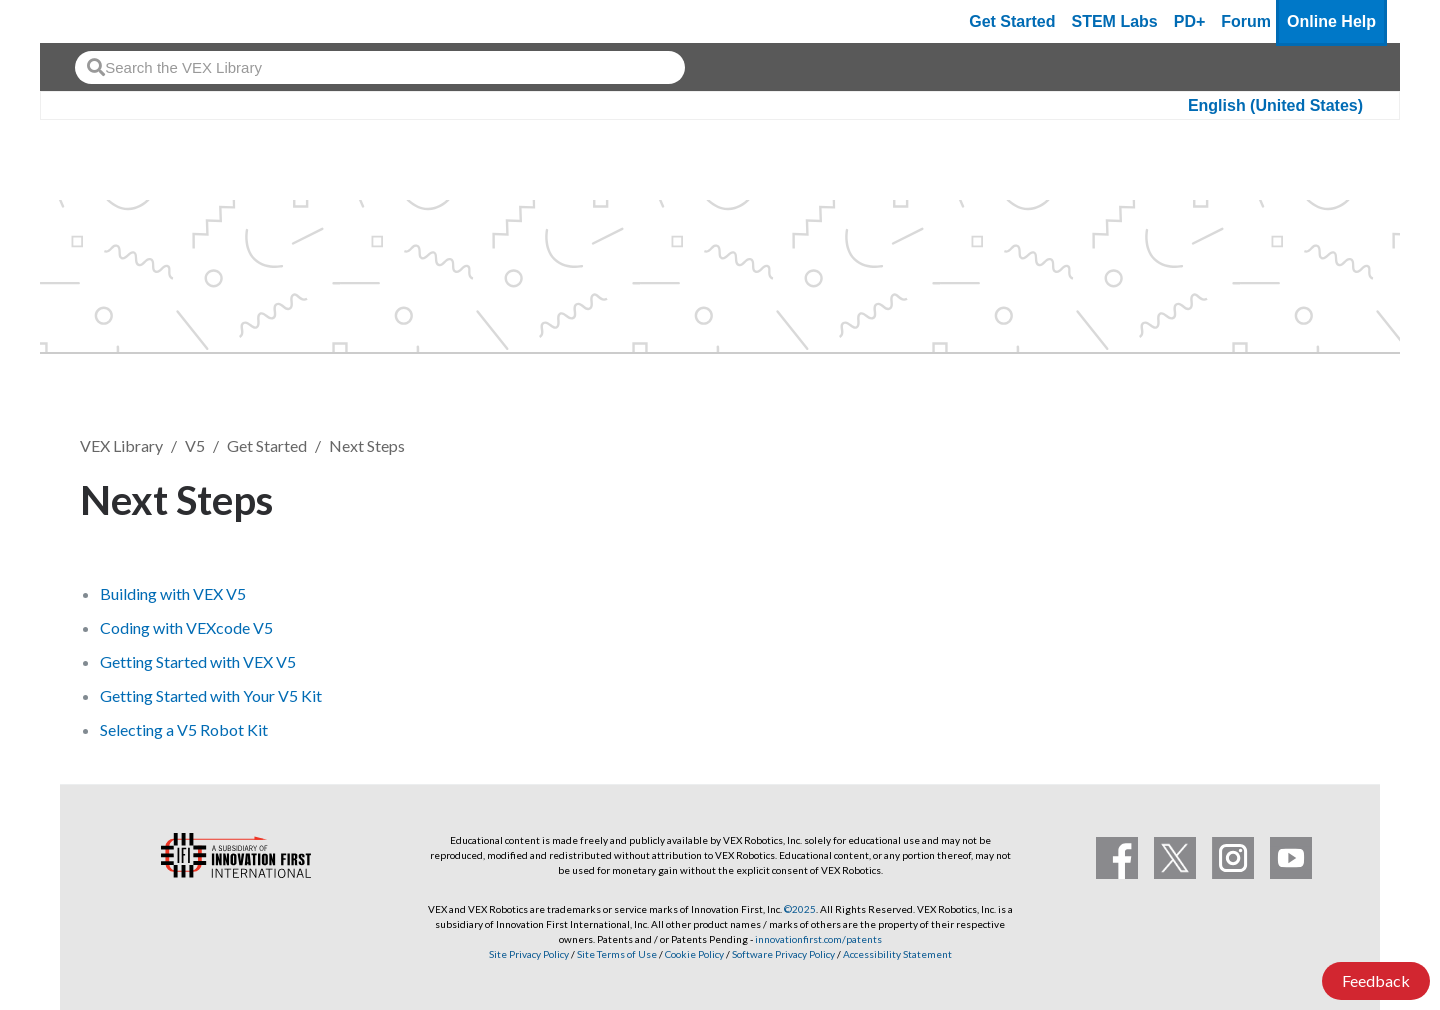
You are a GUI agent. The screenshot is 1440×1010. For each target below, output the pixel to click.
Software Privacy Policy (783, 954)
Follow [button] (1309, 496)
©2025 (800, 909)
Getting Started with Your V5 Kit (211, 695)
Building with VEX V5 (173, 593)
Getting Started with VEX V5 (198, 661)
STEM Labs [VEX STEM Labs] (1115, 21)
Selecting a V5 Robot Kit (184, 729)
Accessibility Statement (897, 954)
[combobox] (380, 67)
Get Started (1012, 21)
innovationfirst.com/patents (818, 939)
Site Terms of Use (616, 954)
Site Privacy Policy (529, 954)
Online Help (1331, 21)
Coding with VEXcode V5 (186, 627)
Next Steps (367, 445)
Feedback (1376, 980)
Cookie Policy (694, 954)
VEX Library (121, 445)
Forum (1246, 21)
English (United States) (1275, 105)
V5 (195, 445)
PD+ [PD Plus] (1190, 21)
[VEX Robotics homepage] (94, 21)
